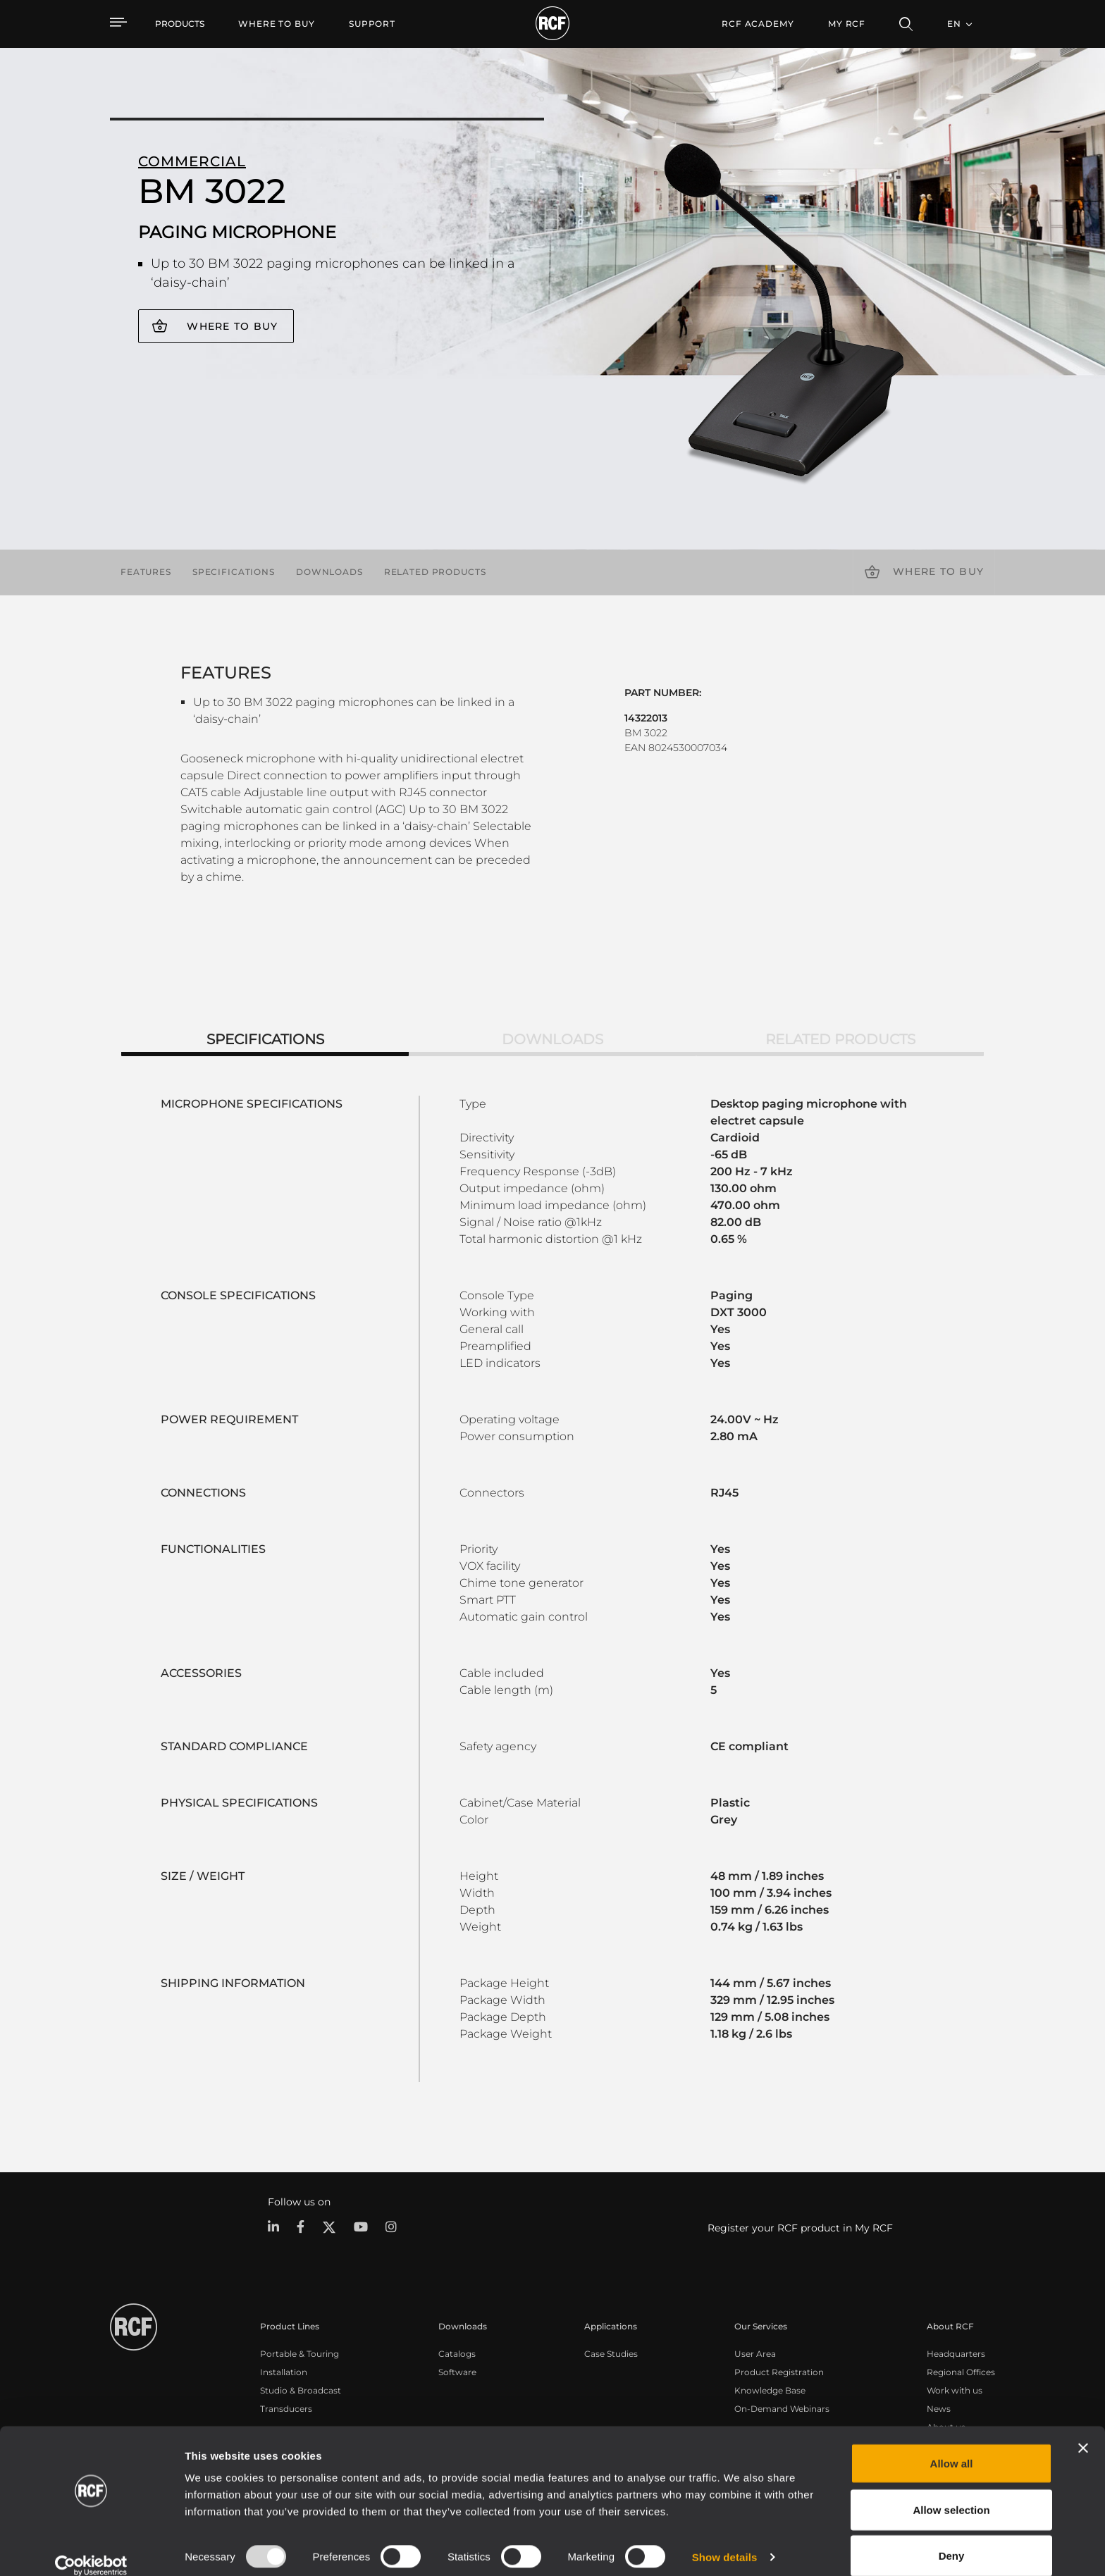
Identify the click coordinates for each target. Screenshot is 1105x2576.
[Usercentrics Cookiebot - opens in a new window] (91, 2548)
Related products (435, 571)
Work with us (954, 2389)
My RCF (846, 23)
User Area (755, 2353)
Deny (952, 2538)
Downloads (329, 571)
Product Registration (779, 2371)
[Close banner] (1083, 2431)
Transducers (286, 2408)
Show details (725, 2540)
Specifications (233, 571)
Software (457, 2371)
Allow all (951, 2446)
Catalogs (457, 2353)
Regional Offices (961, 2371)
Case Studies (611, 2353)
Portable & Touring (299, 2353)
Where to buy (232, 326)
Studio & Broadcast (300, 2389)
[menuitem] (276, 24)
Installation (283, 2371)
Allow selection (951, 2492)
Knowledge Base (769, 2389)
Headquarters (956, 2353)
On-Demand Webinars (781, 2408)
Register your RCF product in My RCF (800, 2228)
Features (146, 571)
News (939, 2408)
